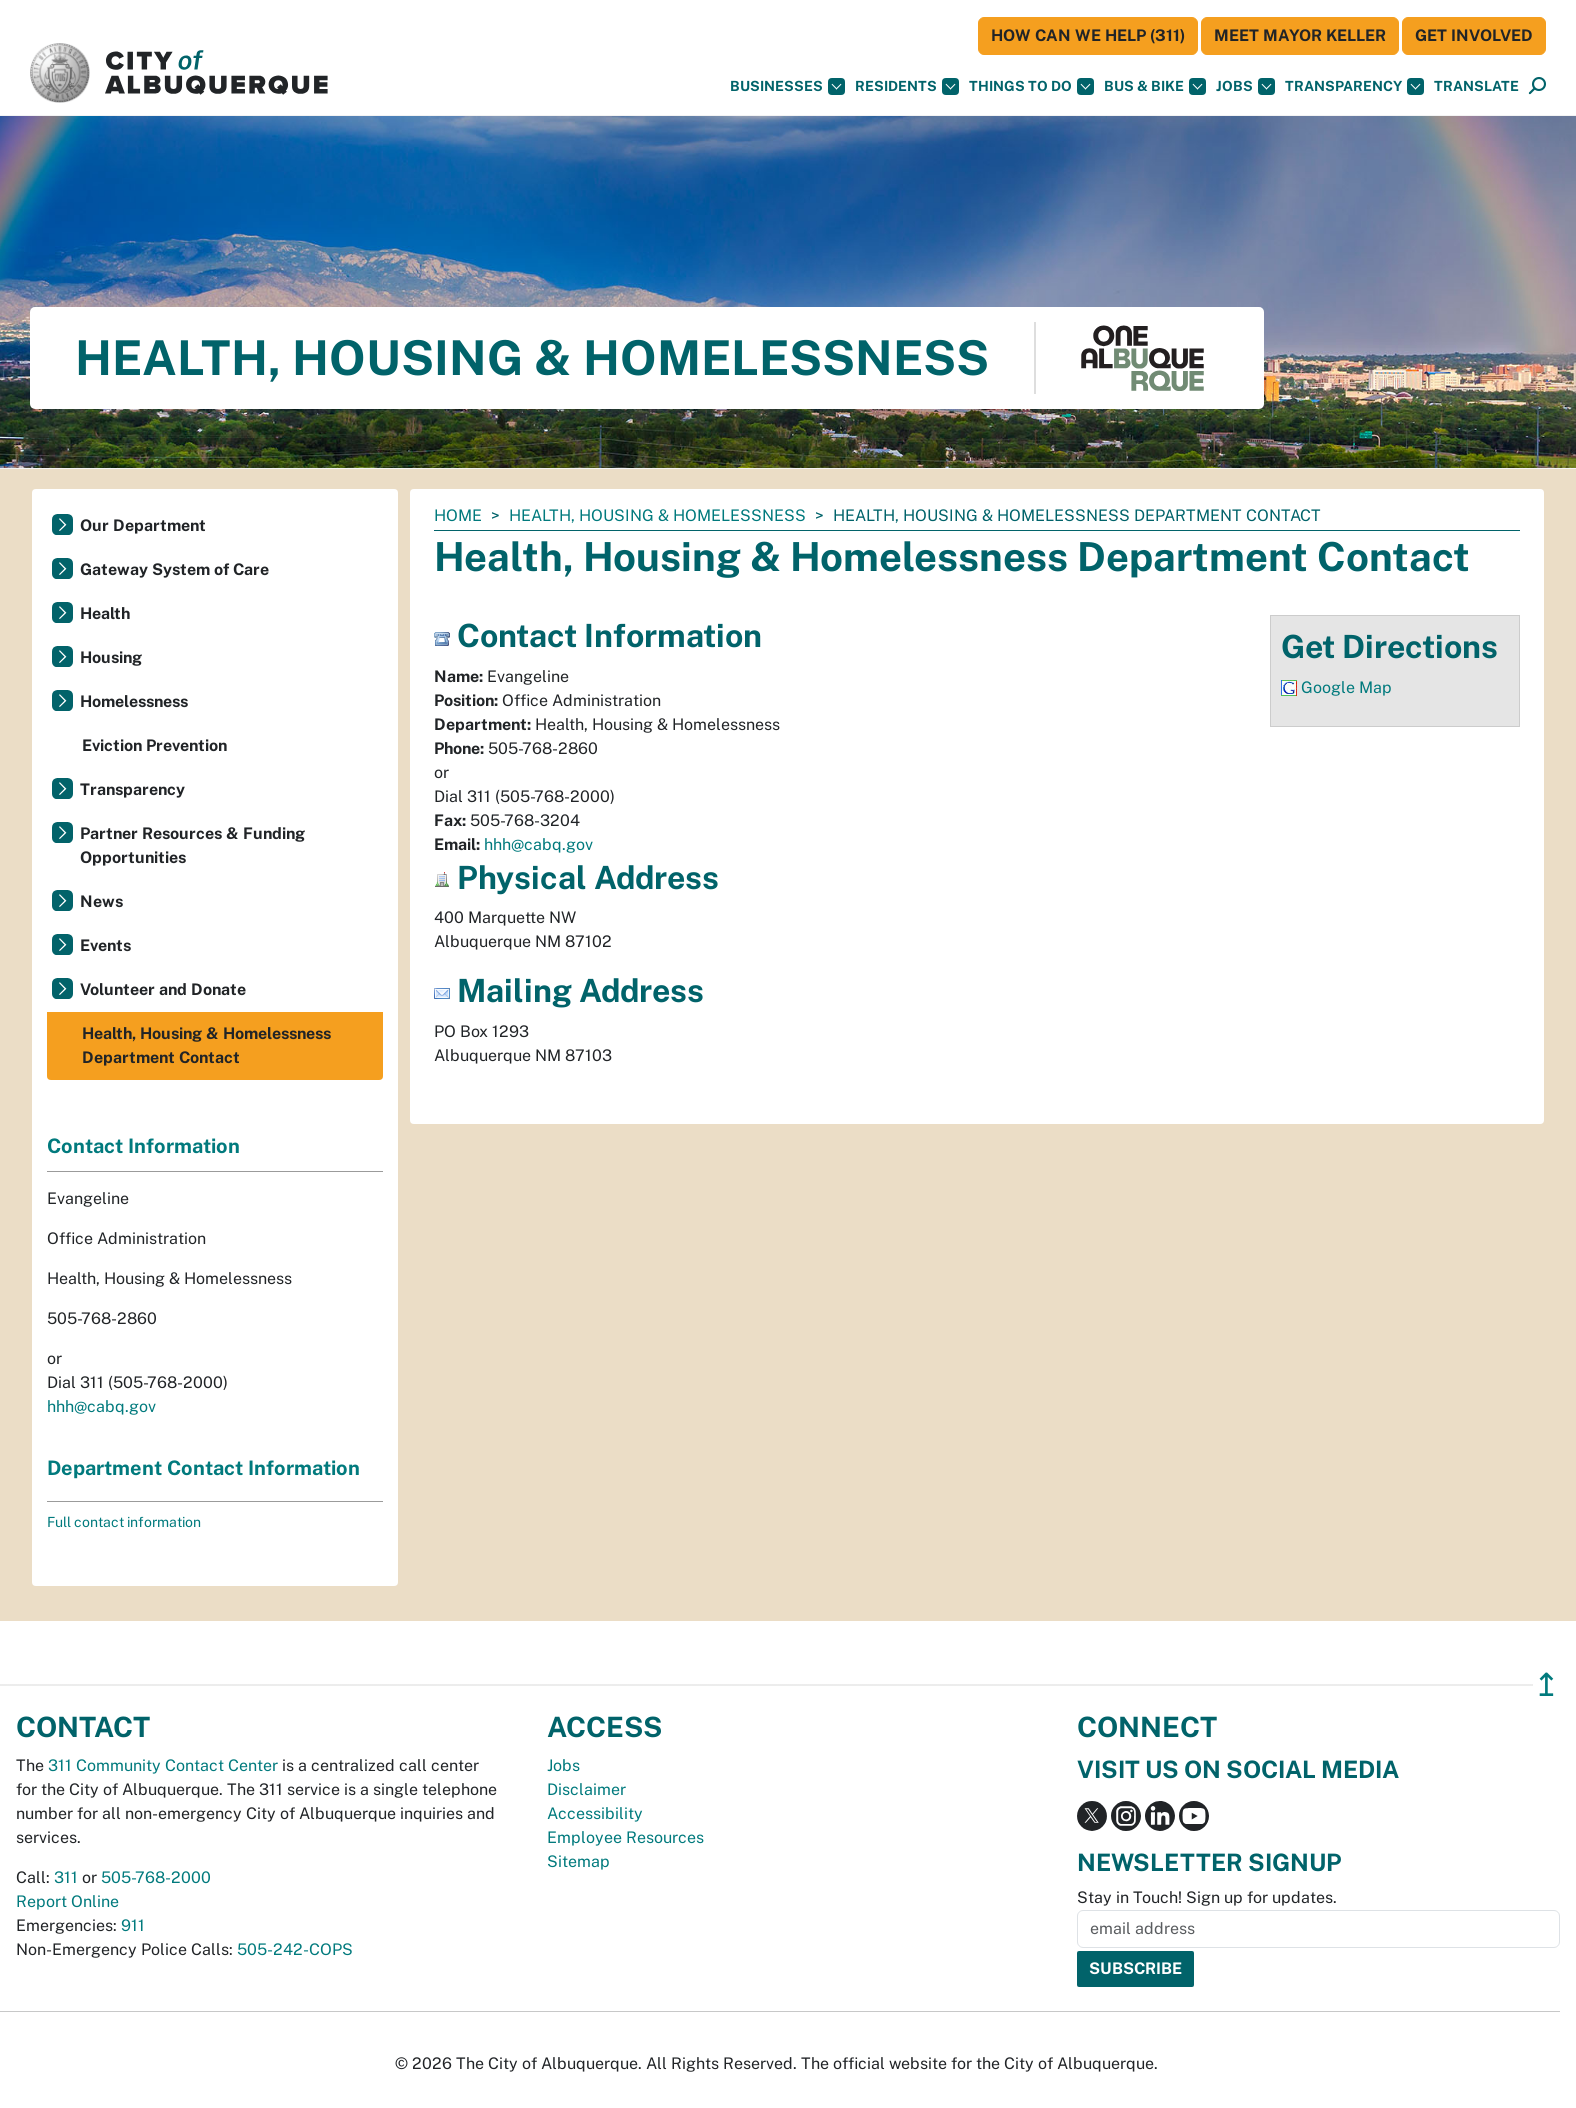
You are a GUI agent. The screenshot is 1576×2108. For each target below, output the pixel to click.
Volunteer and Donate (163, 989)
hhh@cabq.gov (538, 844)
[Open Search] (1537, 86)
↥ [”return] (1546, 1684)
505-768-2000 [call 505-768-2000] (156, 1877)
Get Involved (1474, 35)
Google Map (1346, 687)
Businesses (787, 86)
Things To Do (1031, 86)
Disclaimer (586, 1789)
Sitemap (578, 1861)
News (101, 901)
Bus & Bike (1155, 86)
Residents (907, 86)
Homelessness (134, 701)
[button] (1476, 86)
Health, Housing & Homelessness (657, 515)
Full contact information (124, 1522)
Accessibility (595, 1813)
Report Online (67, 1901)
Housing (111, 657)
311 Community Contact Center (163, 1765)
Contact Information (143, 1146)
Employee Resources (625, 1837)
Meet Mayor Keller (1300, 35)
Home (458, 515)
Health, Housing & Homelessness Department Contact (206, 1045)
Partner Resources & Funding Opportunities (192, 845)
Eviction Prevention (154, 745)
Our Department (143, 525)
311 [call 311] (66, 1877)
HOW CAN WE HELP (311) (1088, 35)
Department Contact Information (203, 1468)
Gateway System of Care (174, 569)
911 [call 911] (133, 1925)
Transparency (1354, 86)
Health (105, 613)
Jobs (1245, 86)
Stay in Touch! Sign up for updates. (1207, 1897)
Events (105, 945)
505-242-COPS (295, 1949)
